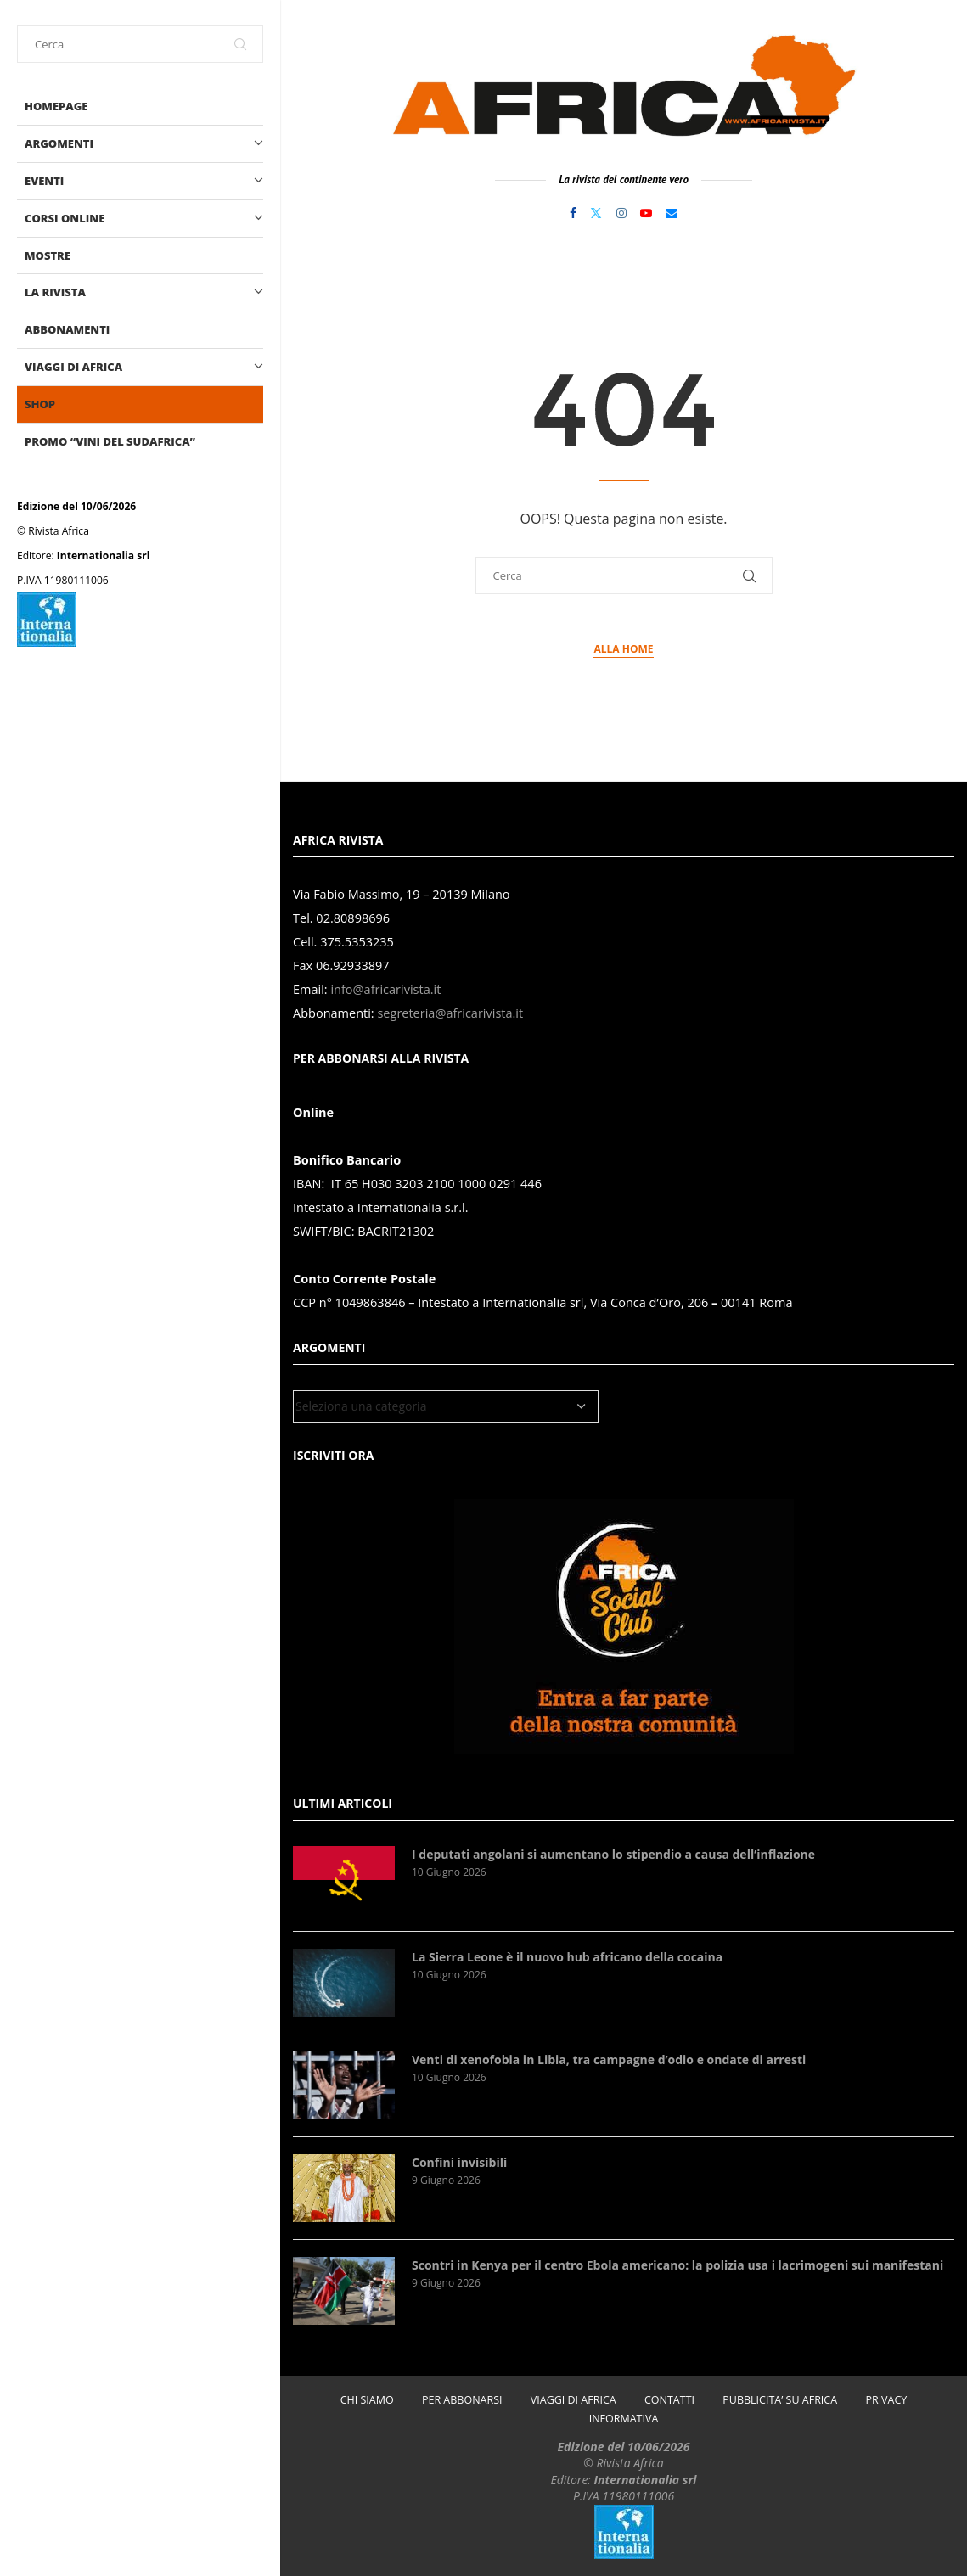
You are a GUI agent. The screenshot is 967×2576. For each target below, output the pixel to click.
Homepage (56, 106)
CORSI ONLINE (144, 218)
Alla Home (623, 649)
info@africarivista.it (385, 989)
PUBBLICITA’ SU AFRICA (779, 2400)
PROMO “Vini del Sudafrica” (110, 441)
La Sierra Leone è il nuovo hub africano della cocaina (567, 1957)
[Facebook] (573, 213)
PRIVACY (886, 2400)
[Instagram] (621, 213)
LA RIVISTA (144, 292)
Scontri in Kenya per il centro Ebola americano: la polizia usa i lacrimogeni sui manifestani (677, 2265)
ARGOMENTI (144, 144)
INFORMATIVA (624, 2418)
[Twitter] (596, 213)
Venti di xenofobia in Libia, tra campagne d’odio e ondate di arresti (609, 2059)
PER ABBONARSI (462, 2400)
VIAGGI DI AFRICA (144, 367)
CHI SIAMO (367, 2400)
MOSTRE (47, 255)
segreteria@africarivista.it (450, 1013)
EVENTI (144, 181)
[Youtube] (646, 213)
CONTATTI (669, 2400)
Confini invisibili (459, 2162)
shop (40, 404)
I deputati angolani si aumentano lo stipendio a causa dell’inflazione (613, 1854)
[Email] (671, 213)
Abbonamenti (67, 329)
